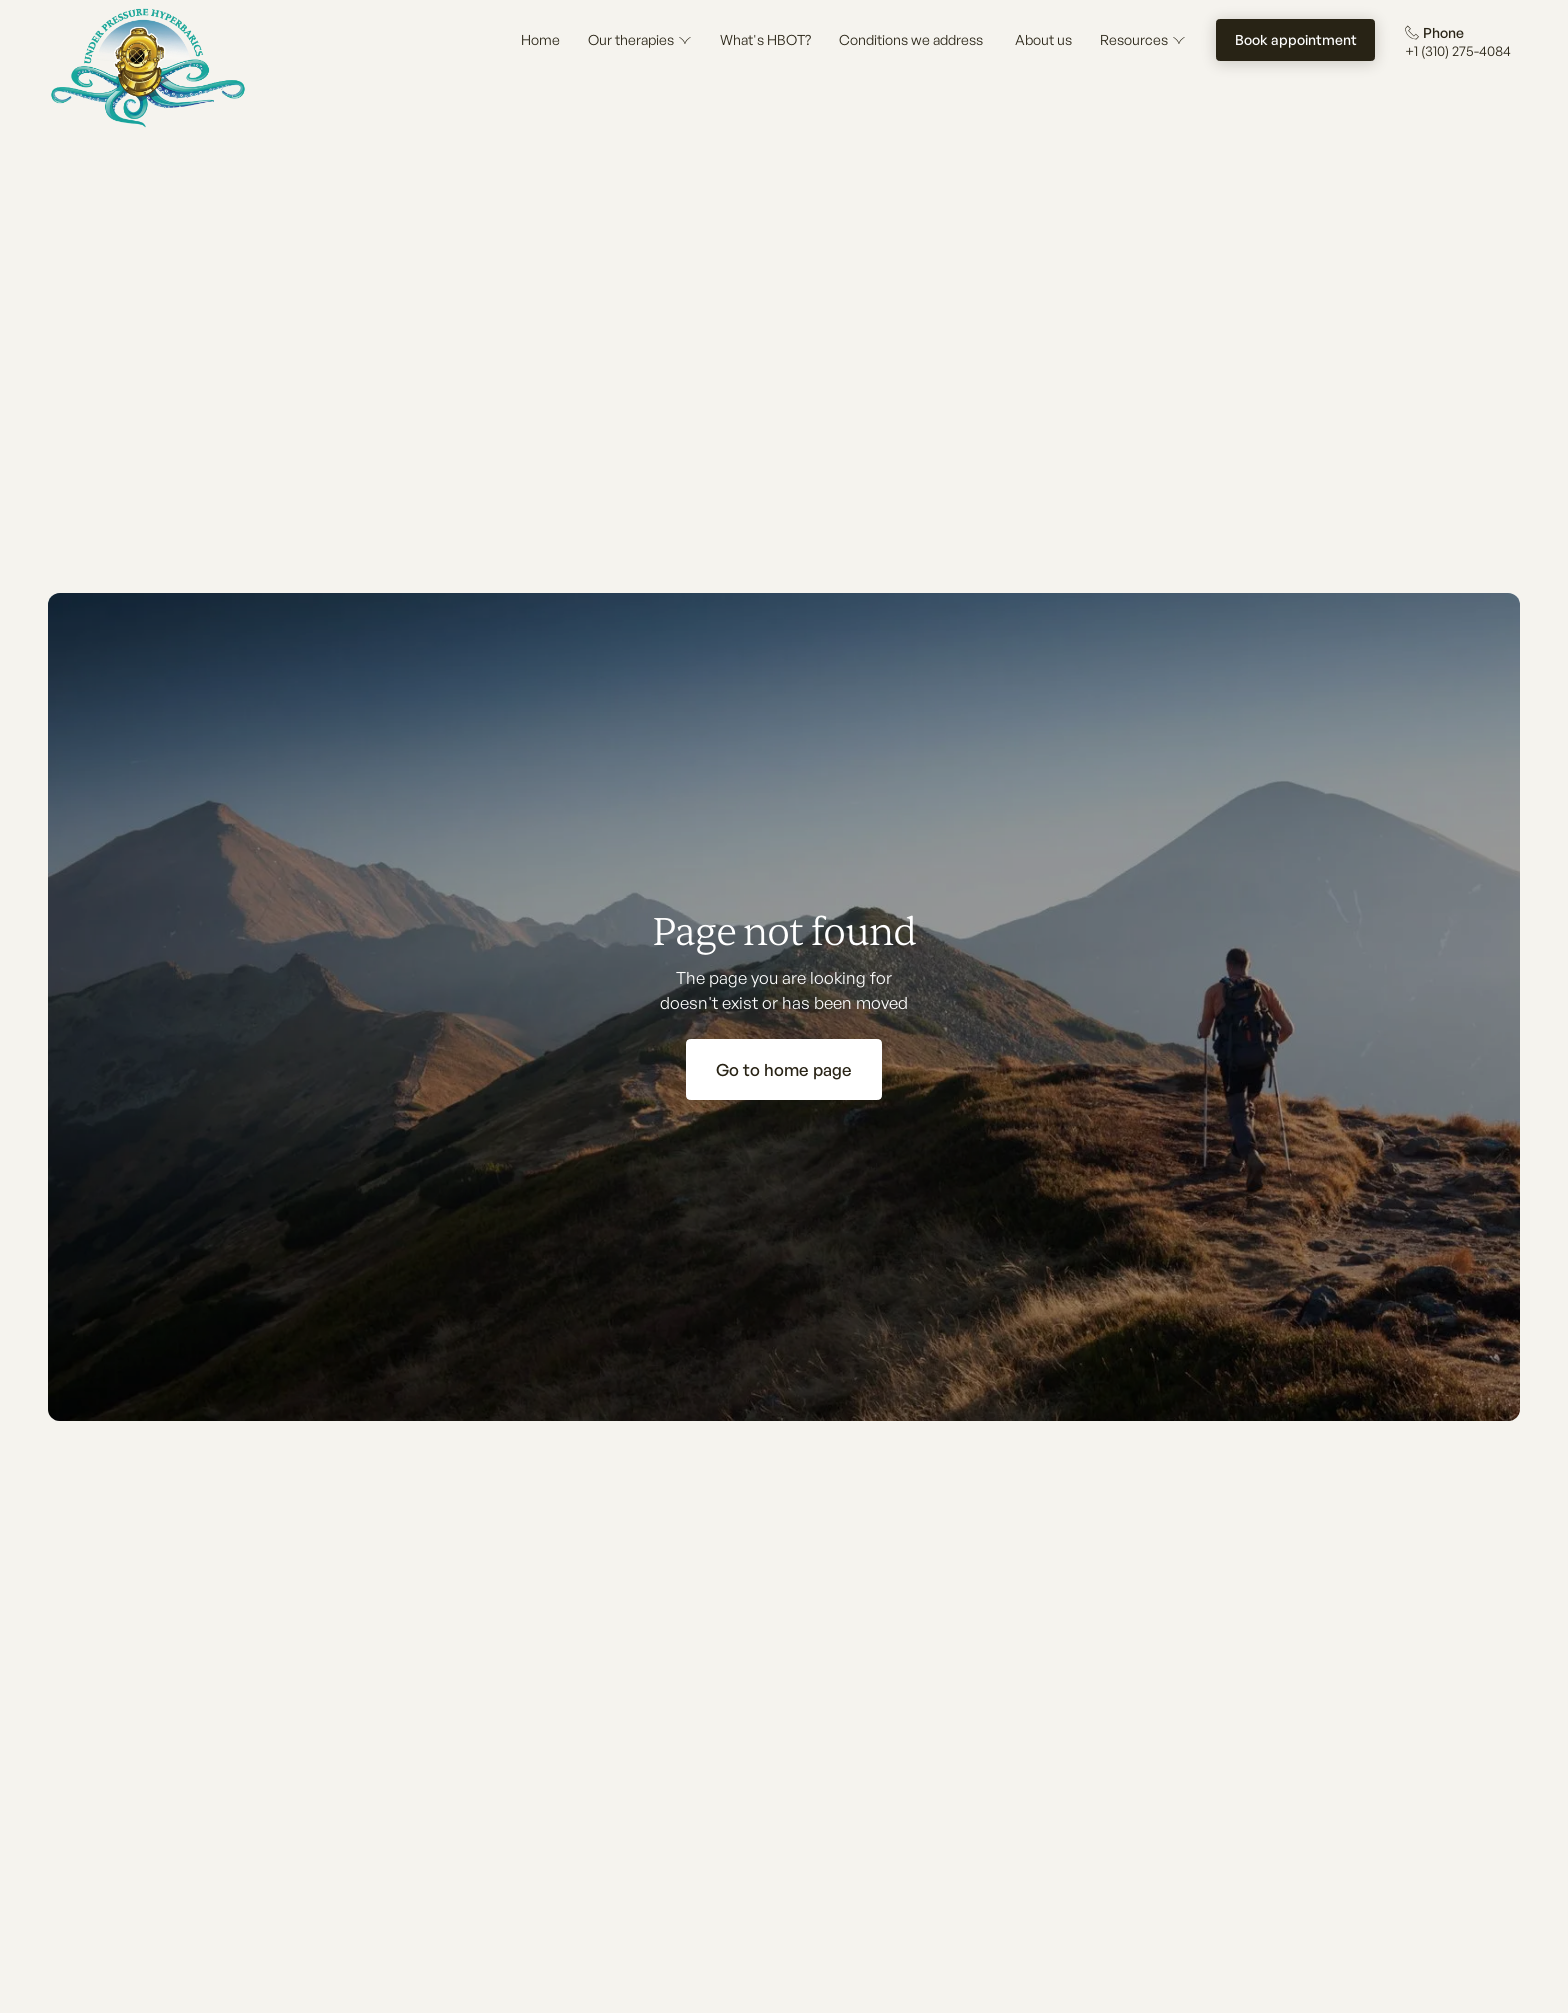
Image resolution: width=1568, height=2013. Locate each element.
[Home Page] (148, 68)
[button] (640, 40)
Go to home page (784, 1069)
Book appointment (1296, 39)
